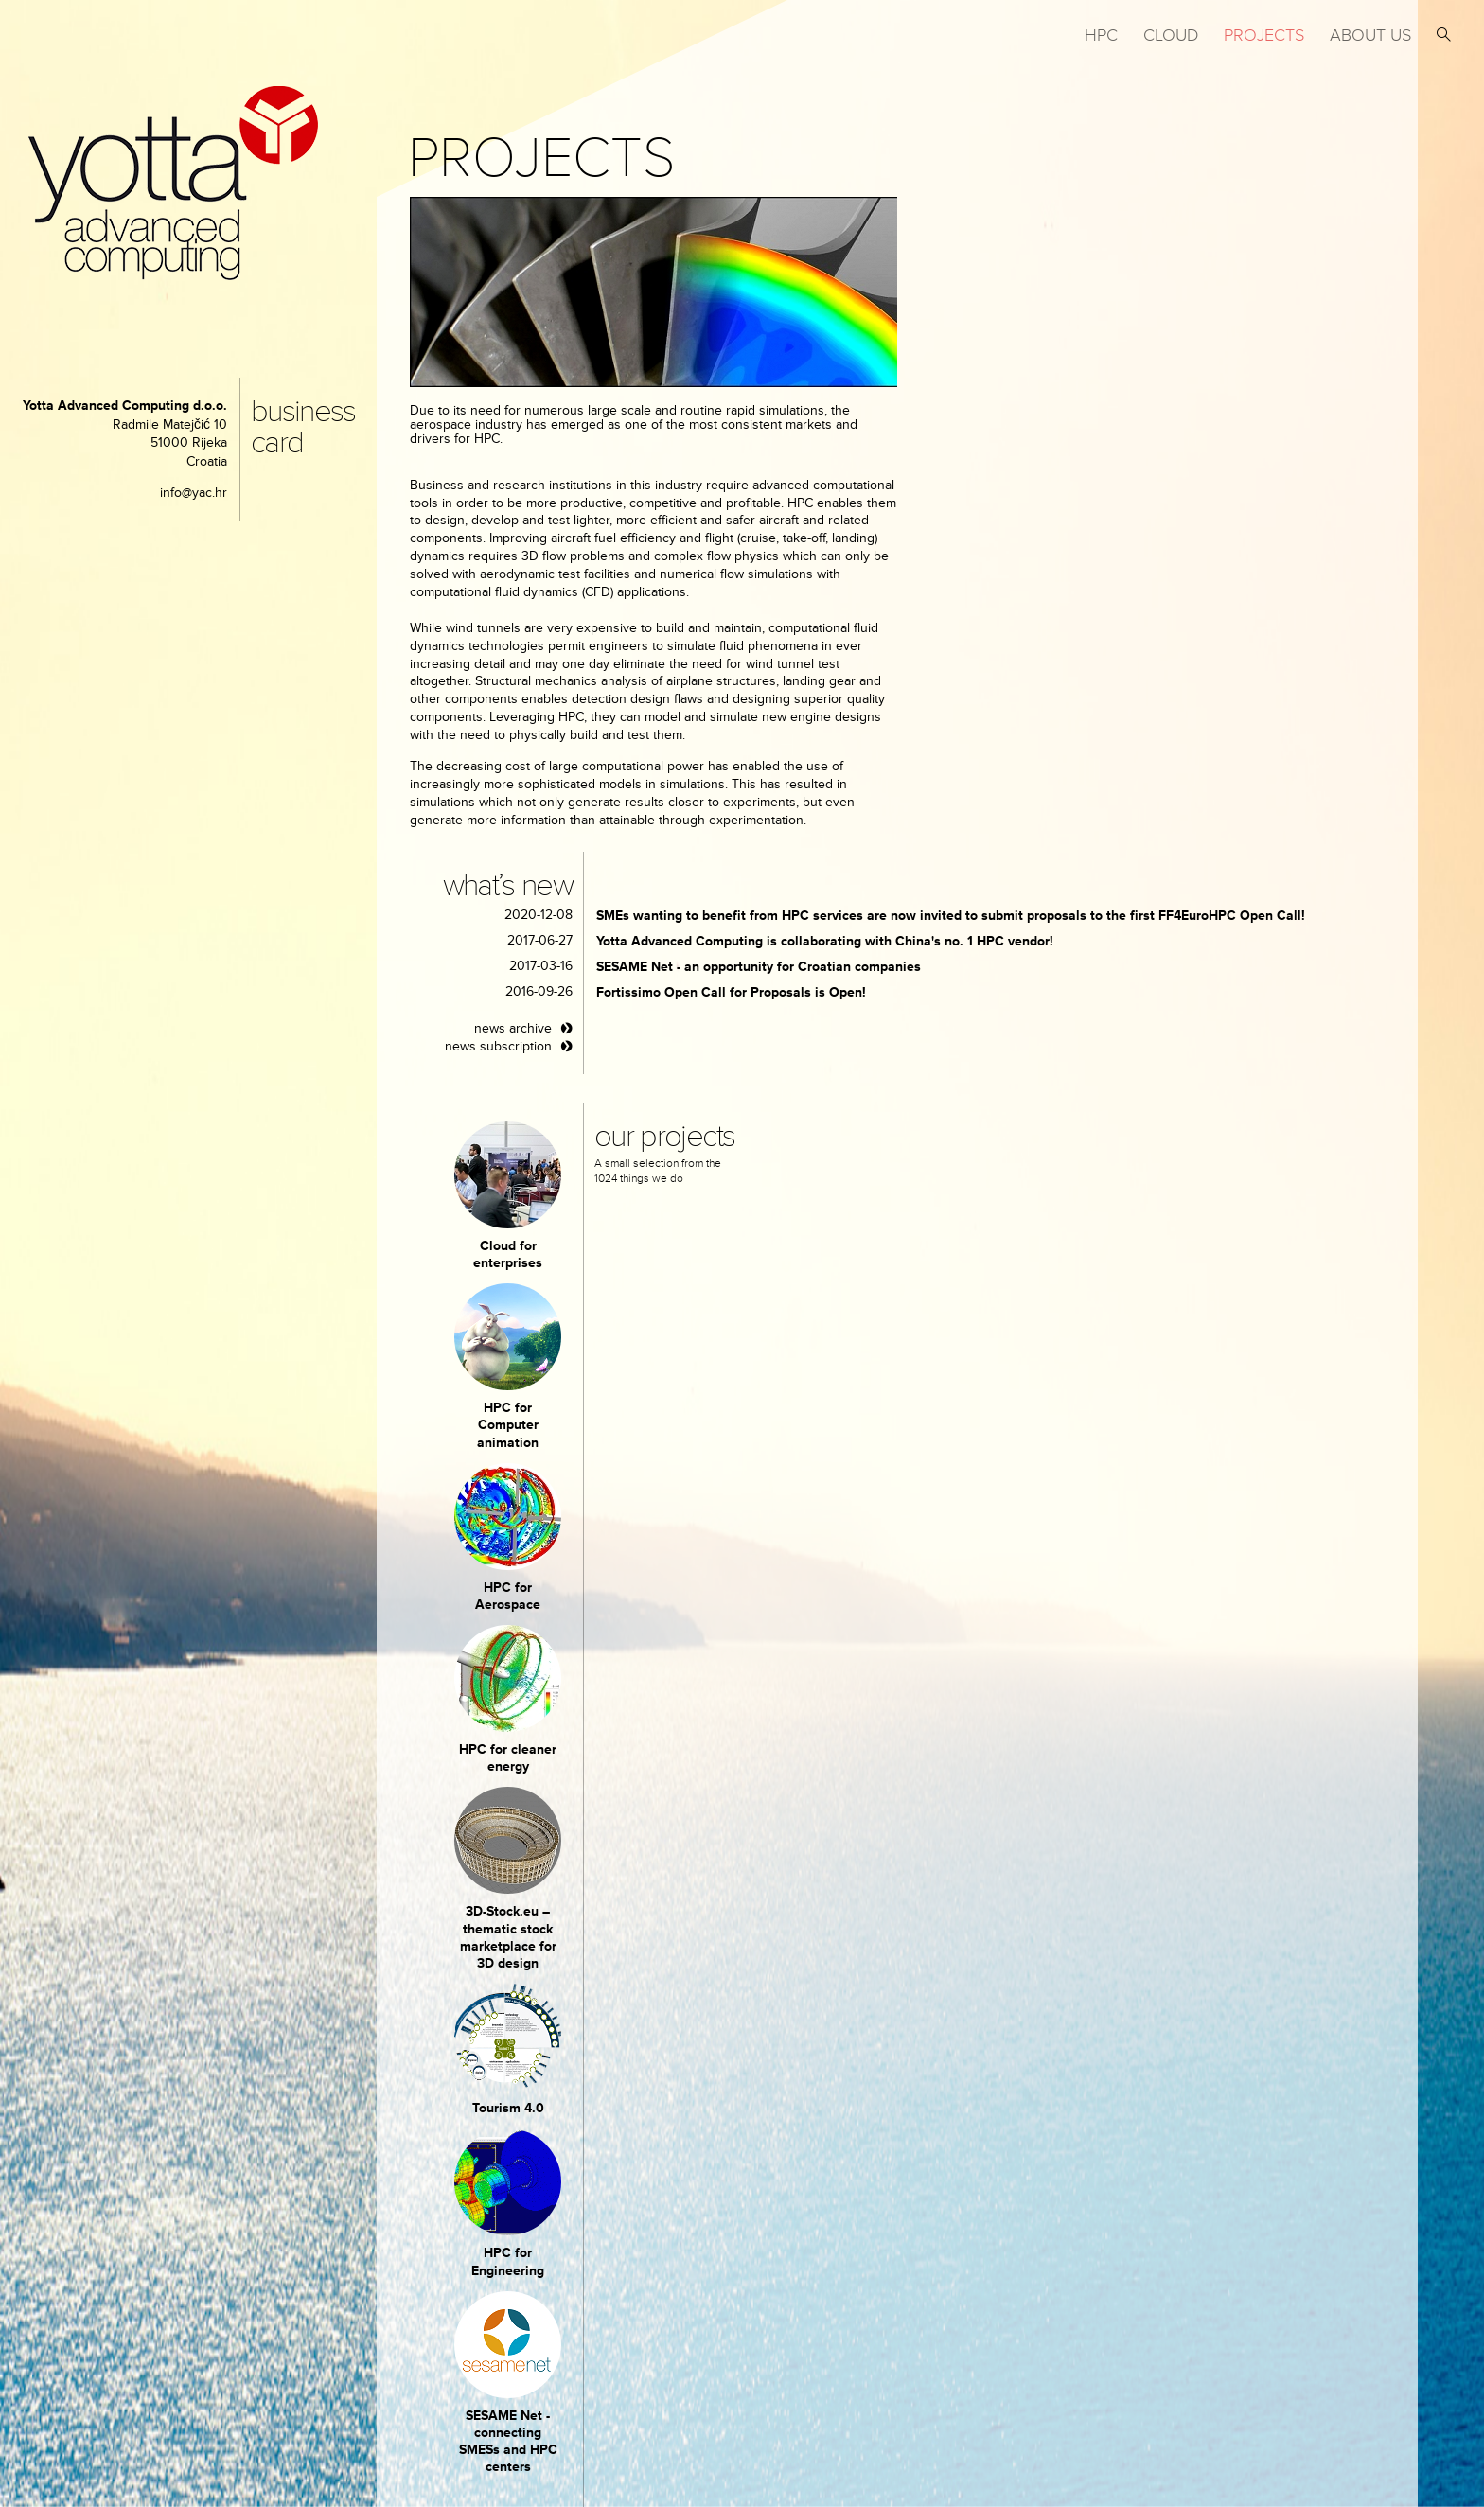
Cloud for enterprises (507, 1254)
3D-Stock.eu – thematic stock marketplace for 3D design (508, 1937)
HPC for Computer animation (508, 1425)
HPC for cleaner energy (507, 1757)
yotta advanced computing (173, 183)
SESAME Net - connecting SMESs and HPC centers (508, 2442)
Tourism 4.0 (508, 2108)
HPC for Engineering (507, 2261)
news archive (513, 1028)
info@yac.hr (193, 493)
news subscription (498, 1046)
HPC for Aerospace (507, 1596)
